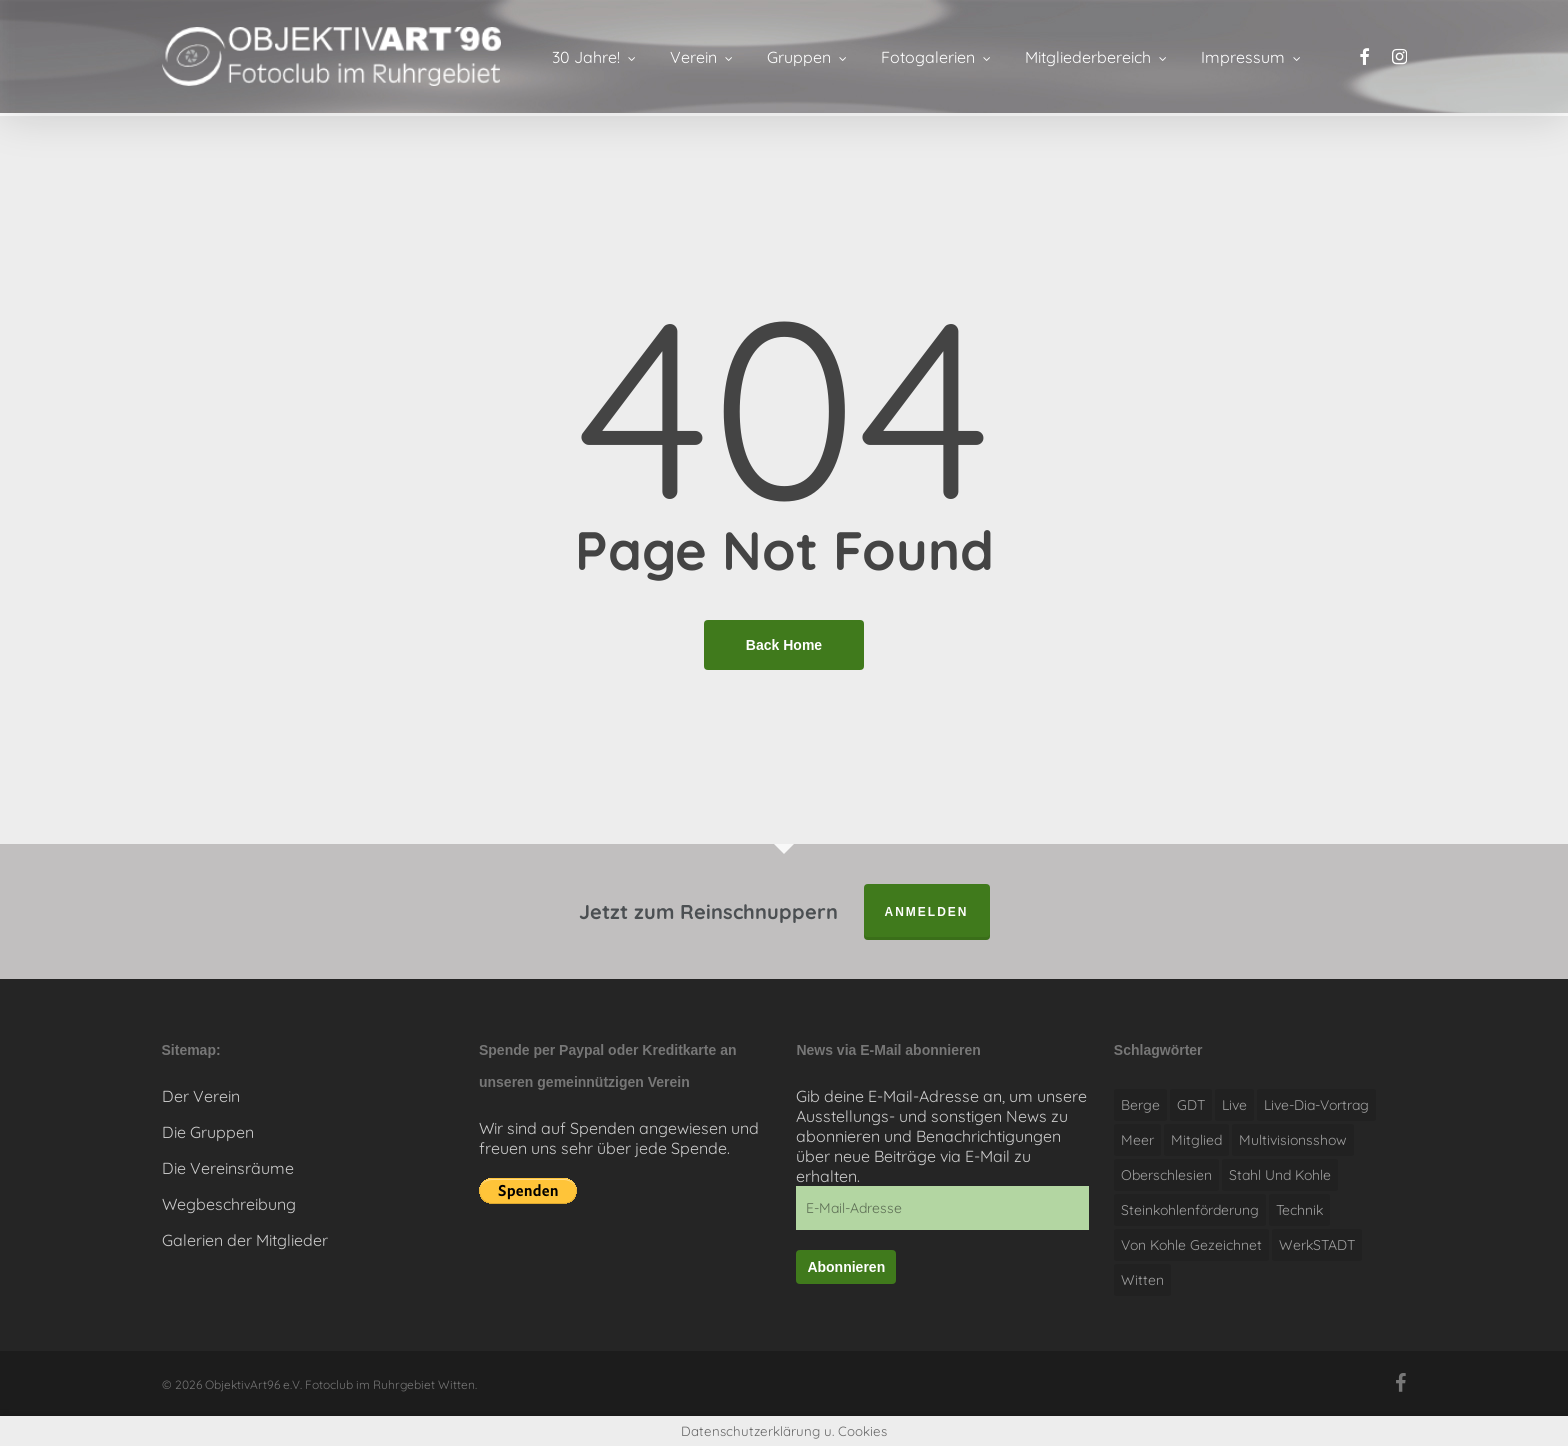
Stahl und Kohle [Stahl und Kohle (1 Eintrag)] (1280, 1175)
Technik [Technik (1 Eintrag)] (1299, 1210)
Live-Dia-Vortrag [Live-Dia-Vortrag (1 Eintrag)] (1316, 1105)
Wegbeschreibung (229, 1204)
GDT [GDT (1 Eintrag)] (1191, 1105)
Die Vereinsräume (228, 1168)
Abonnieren (846, 1267)
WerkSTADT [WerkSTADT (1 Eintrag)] (1317, 1245)
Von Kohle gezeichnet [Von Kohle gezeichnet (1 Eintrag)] (1191, 1245)
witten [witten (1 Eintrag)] (1142, 1280)
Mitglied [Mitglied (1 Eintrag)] (1196, 1140)
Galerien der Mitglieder (245, 1240)
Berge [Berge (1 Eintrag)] (1140, 1105)
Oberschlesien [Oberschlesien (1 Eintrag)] (1166, 1175)
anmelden (927, 912)
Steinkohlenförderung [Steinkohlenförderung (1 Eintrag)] (1190, 1210)
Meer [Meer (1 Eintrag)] (1137, 1140)
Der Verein (201, 1096)
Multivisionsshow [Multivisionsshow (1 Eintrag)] (1293, 1140)
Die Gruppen (208, 1132)
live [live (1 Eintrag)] (1234, 1105)
